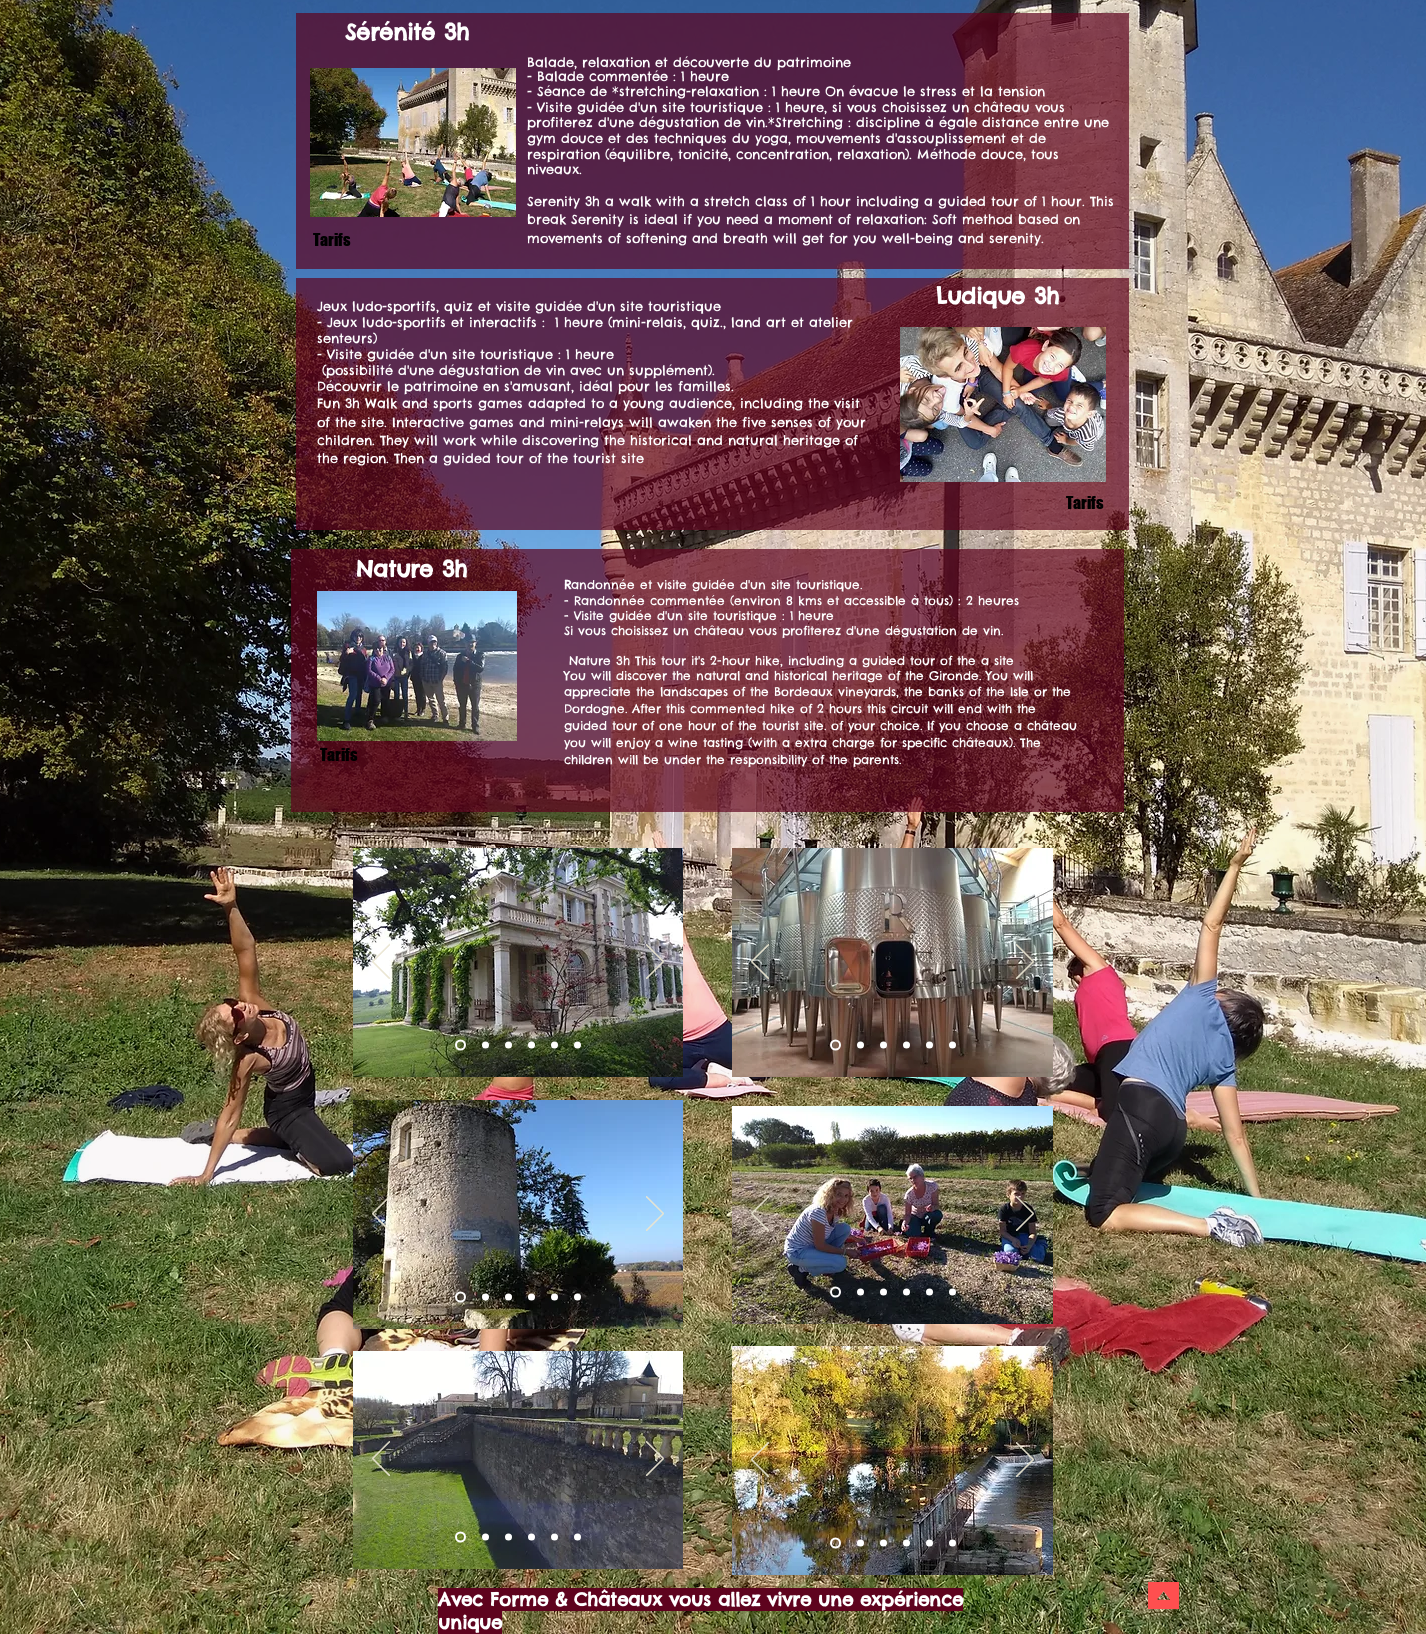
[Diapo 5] (929, 1292)
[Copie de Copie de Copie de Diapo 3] (577, 1297)
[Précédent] (381, 963)
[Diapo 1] (460, 1045)
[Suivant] (655, 963)
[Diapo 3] (508, 1045)
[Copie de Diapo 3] (531, 1297)
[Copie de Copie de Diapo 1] (554, 1045)
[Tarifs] (338, 754)
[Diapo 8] (906, 1292)
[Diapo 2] (485, 1045)
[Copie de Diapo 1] (531, 1045)
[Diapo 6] (952, 1292)
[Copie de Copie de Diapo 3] (554, 1297)
